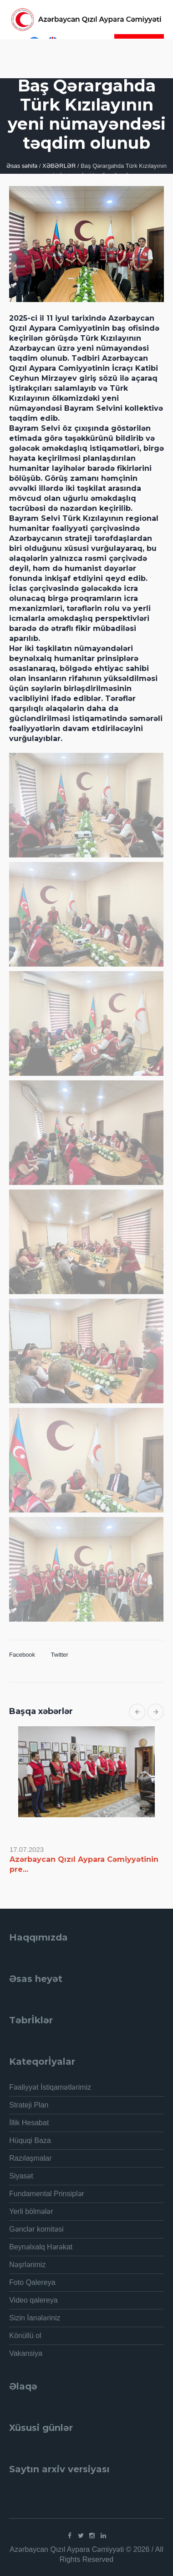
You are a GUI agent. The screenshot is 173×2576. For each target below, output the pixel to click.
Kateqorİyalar (42, 2061)
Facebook (22, 1654)
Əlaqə (23, 2386)
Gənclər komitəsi (36, 2229)
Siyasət (21, 2176)
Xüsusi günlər (41, 2427)
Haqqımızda (38, 1937)
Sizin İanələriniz (34, 2318)
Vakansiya (25, 2353)
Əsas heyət (35, 1978)
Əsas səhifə (21, 165)
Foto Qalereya (32, 2282)
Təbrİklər (31, 2020)
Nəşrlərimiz (27, 2264)
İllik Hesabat (29, 2123)
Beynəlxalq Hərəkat (40, 2247)
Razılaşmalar (30, 2158)
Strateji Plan (28, 2105)
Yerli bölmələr (31, 2211)
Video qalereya (33, 2300)
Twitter (59, 1654)
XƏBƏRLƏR (59, 165)
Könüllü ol (25, 2335)
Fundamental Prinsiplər (46, 2194)
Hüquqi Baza (30, 2140)
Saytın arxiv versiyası (59, 2469)
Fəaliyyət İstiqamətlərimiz (50, 2087)
